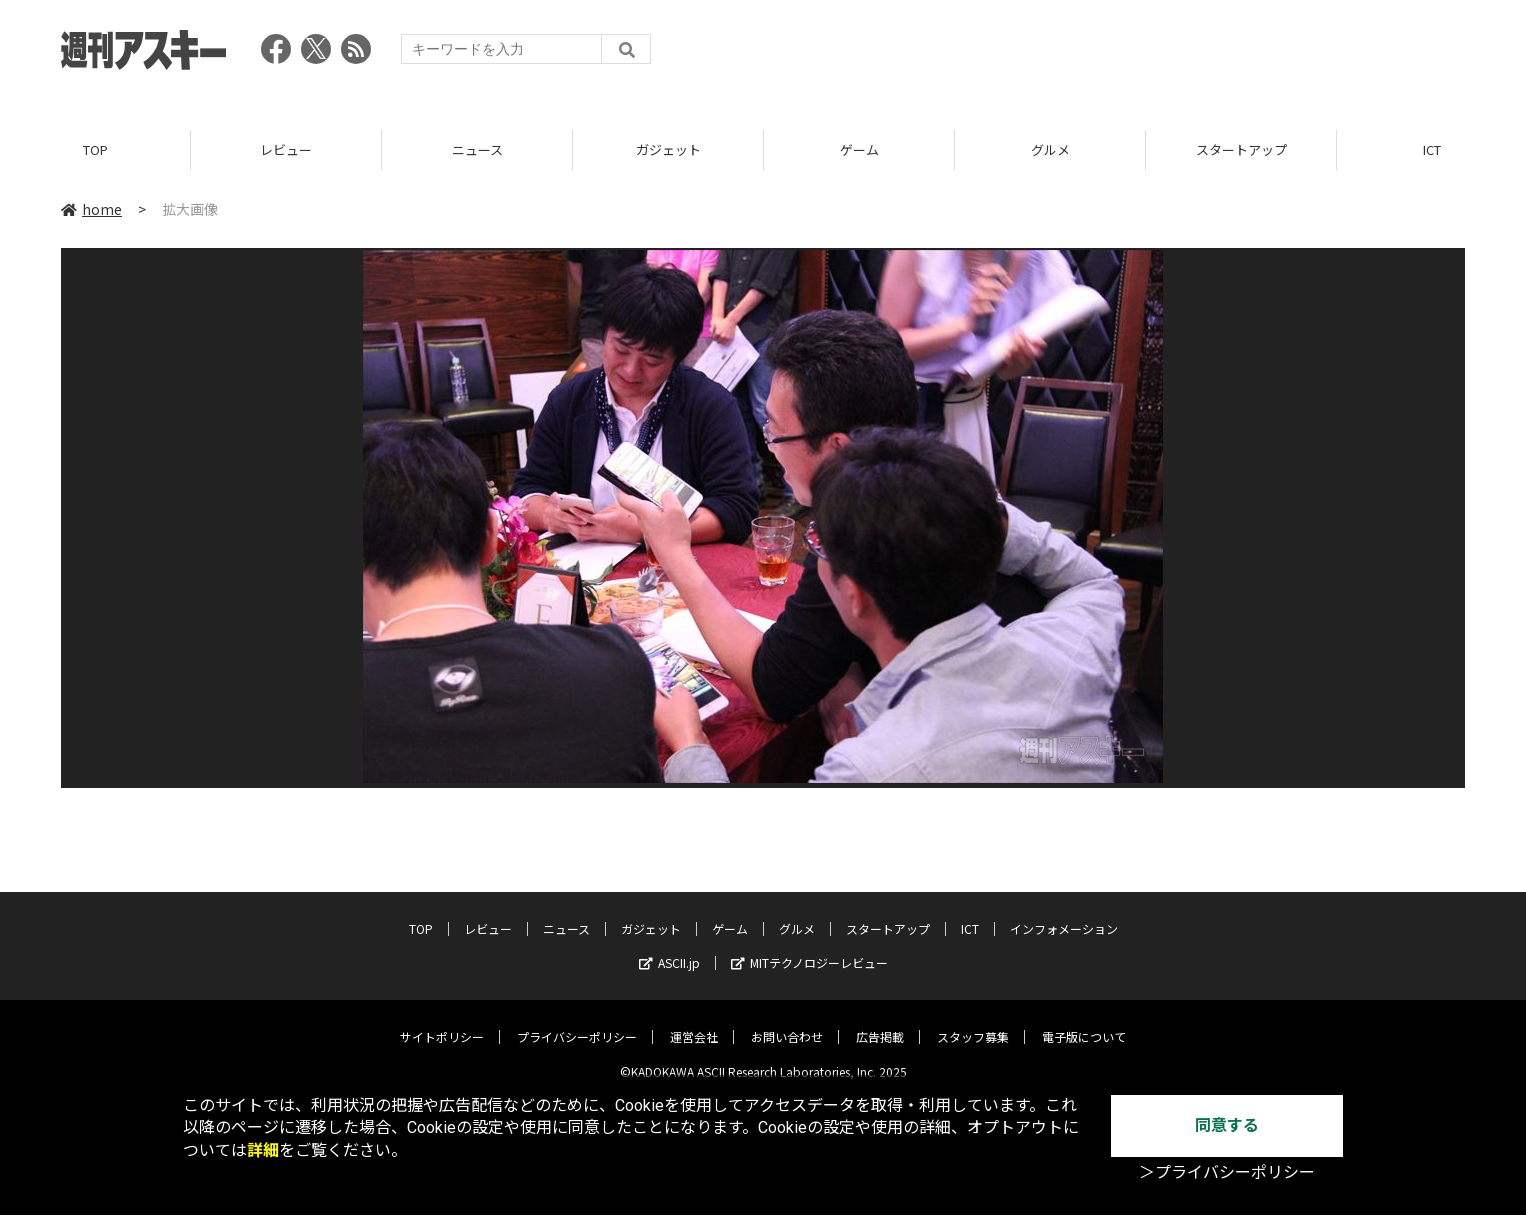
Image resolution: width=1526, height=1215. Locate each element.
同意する (1227, 1125)
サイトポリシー (442, 1022)
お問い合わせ (787, 1022)
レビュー (286, 149)
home (91, 209)
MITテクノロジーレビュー (809, 948)
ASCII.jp (669, 948)
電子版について (1084, 1022)
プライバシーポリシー (577, 1022)
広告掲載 (880, 1022)
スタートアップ (1241, 149)
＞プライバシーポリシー (1227, 1172)
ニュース (477, 149)
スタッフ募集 (973, 1022)
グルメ (1050, 149)
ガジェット (668, 149)
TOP (95, 149)
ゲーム (859, 149)
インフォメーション (1064, 914)
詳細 (263, 1150)
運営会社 (694, 1022)
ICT (970, 914)
